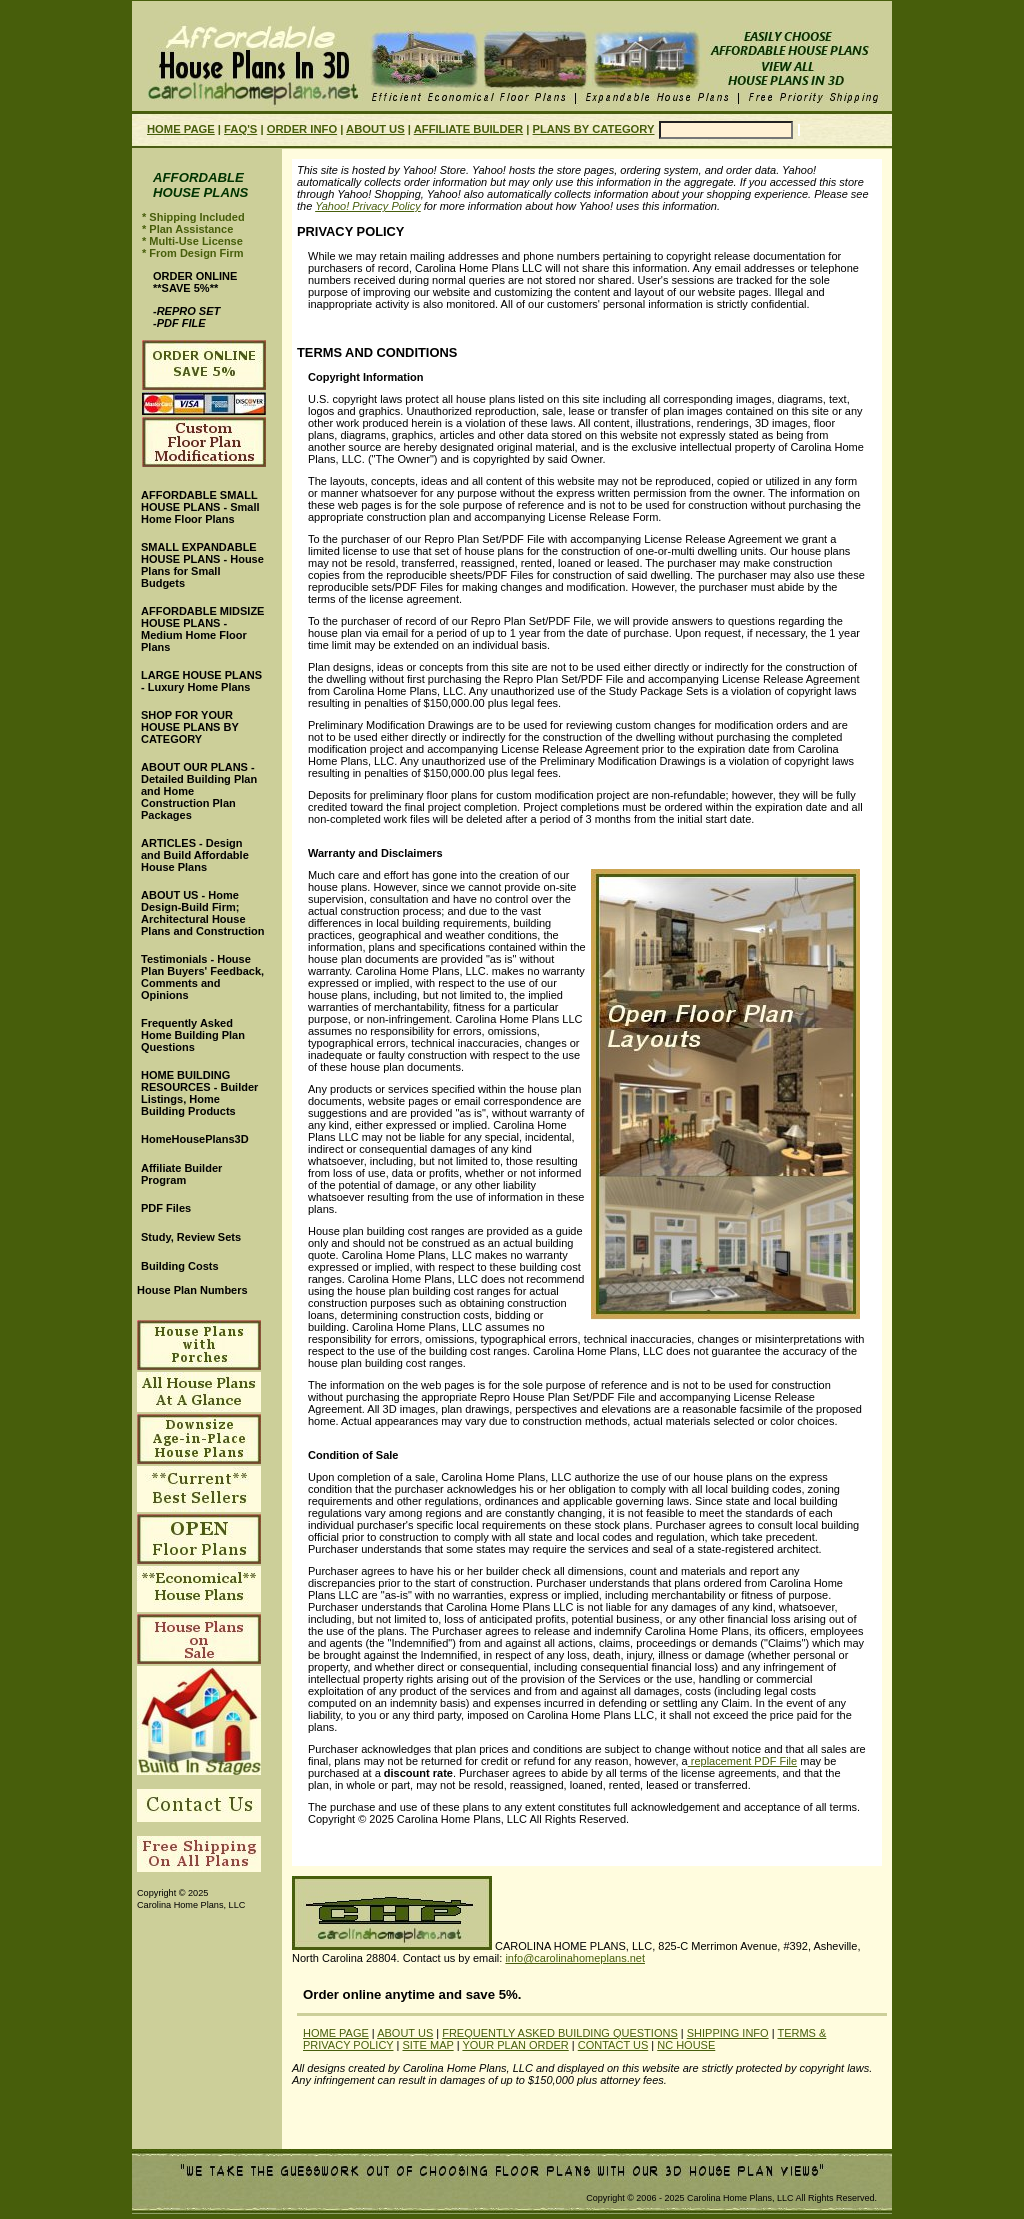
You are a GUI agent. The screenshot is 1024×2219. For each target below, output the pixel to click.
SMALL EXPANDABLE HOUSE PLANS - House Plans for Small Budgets (202, 565)
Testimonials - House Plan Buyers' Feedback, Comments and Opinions (202, 977)
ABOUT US (375, 129)
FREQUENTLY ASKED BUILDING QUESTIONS (560, 2033)
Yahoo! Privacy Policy (368, 206)
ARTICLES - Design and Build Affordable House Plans (195, 855)
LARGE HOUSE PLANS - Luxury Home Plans (201, 681)
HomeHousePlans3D (195, 1139)
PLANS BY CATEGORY (594, 129)
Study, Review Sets (191, 1237)
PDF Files (166, 1208)
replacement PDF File (742, 1761)
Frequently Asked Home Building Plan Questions (193, 1035)
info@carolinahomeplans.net (575, 1958)
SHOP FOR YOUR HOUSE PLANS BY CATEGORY (190, 727)
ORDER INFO (302, 129)
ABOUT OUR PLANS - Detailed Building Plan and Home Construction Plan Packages (199, 791)
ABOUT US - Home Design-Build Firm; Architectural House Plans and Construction (202, 913)
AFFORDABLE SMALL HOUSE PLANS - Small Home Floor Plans (200, 507)
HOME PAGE (181, 129)
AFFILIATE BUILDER (468, 129)
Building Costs (180, 1266)
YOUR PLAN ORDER (515, 2045)
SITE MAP (427, 2045)
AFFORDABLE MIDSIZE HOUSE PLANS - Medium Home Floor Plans (202, 629)
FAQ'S (240, 129)
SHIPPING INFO (728, 2033)
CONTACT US (613, 2045)
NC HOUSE (686, 2045)
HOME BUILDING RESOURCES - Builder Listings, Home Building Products (199, 1093)
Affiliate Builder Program (181, 1174)
